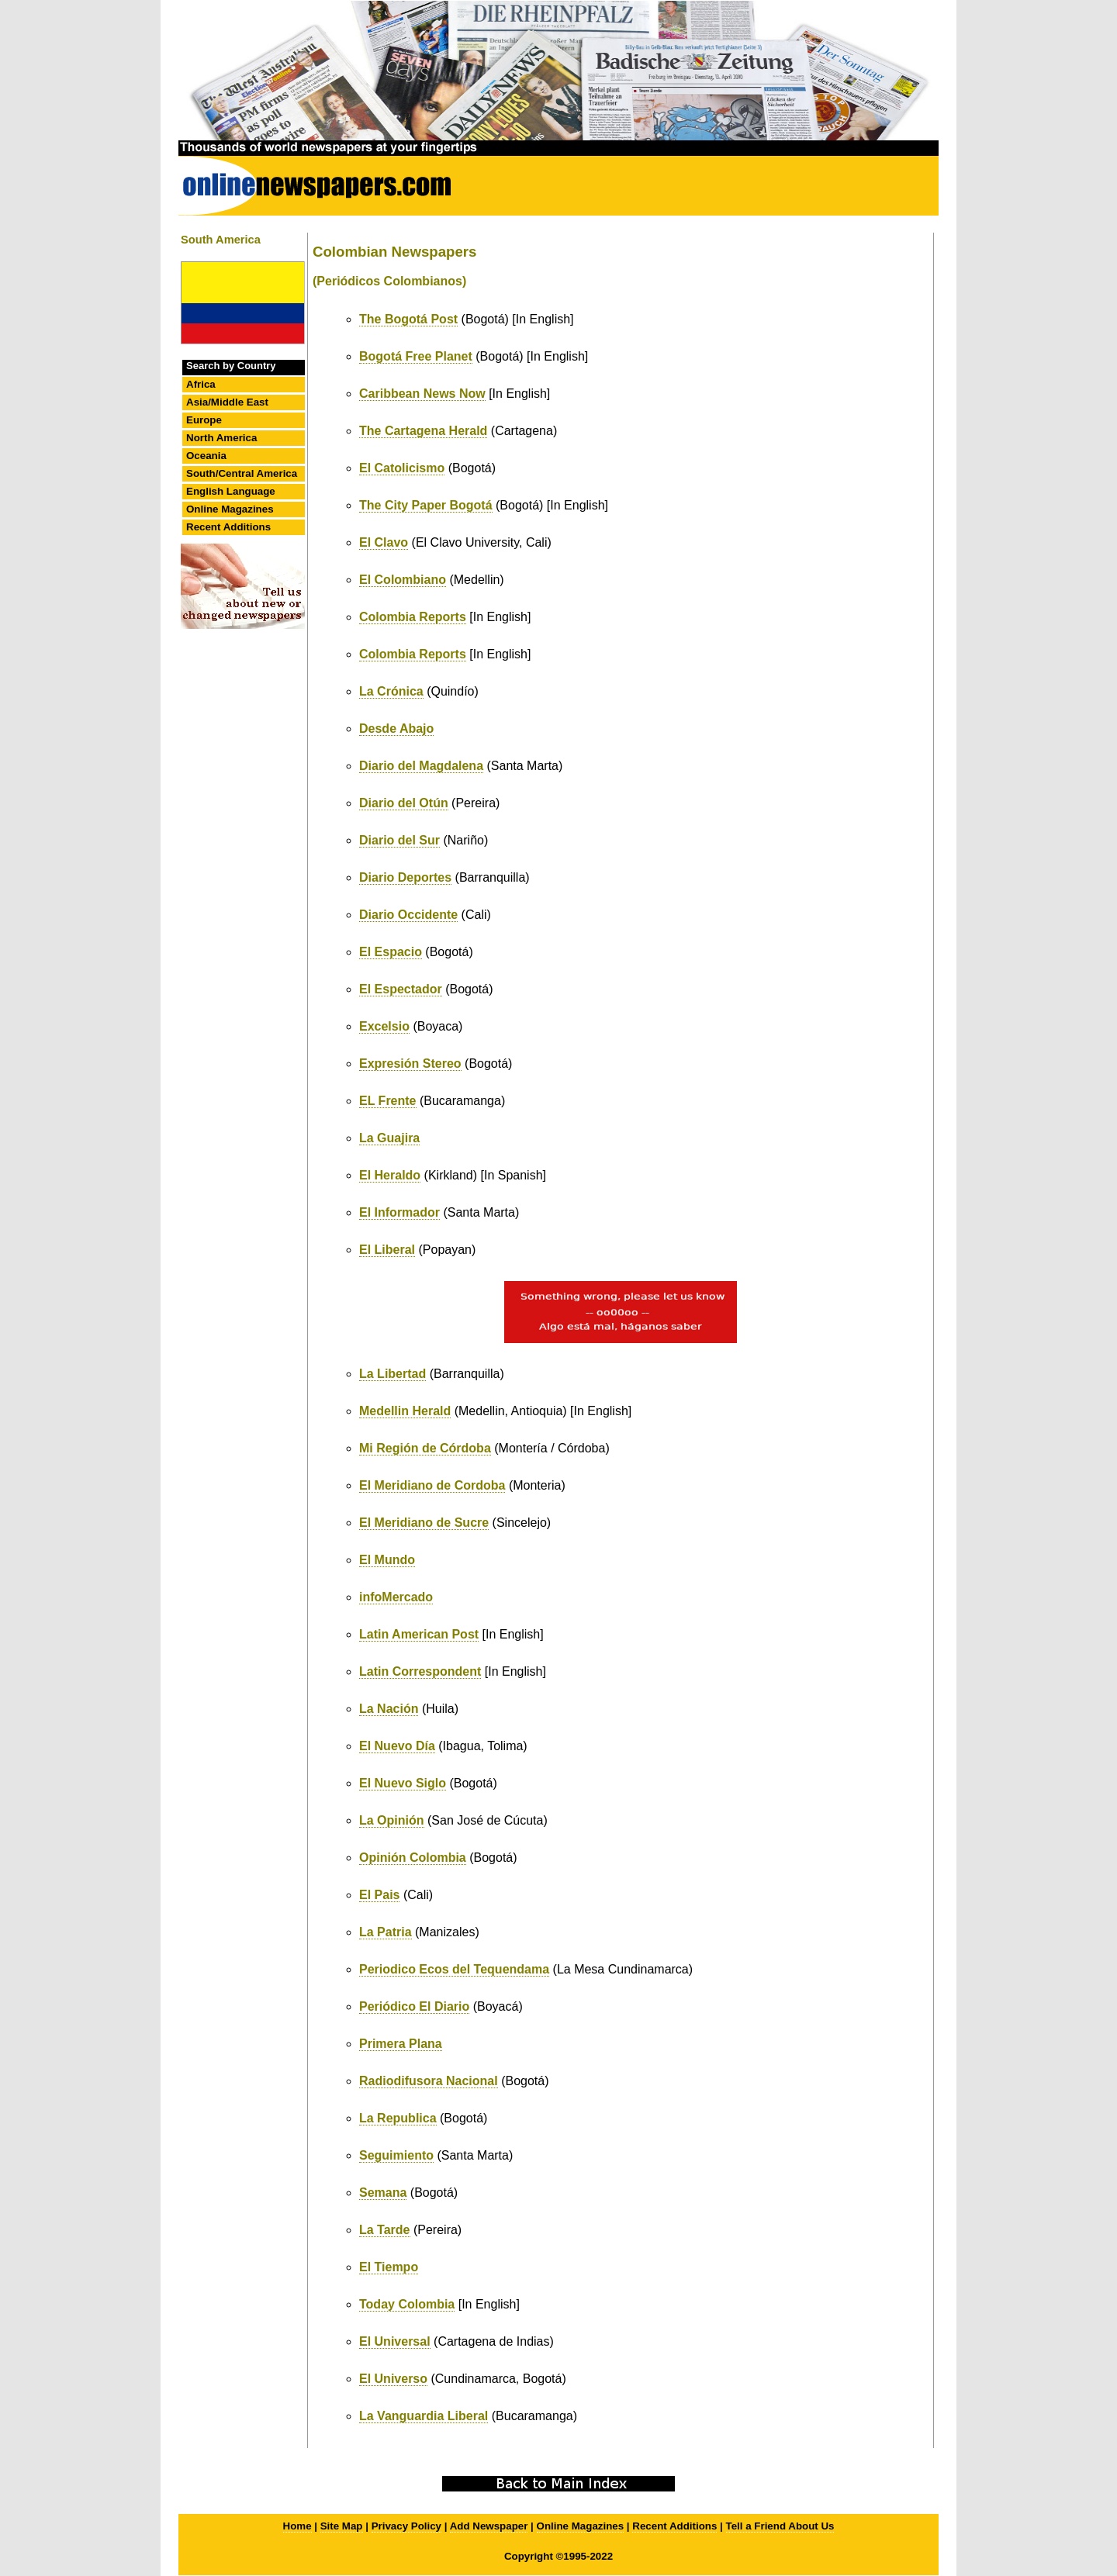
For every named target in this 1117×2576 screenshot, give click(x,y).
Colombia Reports (412, 616)
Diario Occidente (408, 914)
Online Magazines (230, 509)
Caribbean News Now (422, 393)
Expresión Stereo (410, 1063)
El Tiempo (388, 2267)
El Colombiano (402, 579)
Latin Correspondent (420, 1671)
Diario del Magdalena (421, 765)
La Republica (398, 2118)
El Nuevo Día (397, 1745)
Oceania (206, 455)
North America (221, 438)
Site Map (341, 2526)
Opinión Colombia (412, 1857)
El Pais (379, 1894)
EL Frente (388, 1100)
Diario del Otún (403, 803)
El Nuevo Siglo (402, 1783)
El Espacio (390, 951)
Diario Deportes (405, 877)
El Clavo (383, 542)
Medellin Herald (405, 1410)
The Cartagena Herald (423, 430)
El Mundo (387, 1559)
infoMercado (396, 1597)
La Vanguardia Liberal (423, 2415)
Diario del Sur (399, 840)
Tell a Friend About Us (780, 2526)
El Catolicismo (401, 468)
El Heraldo (389, 1175)
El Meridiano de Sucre (424, 1522)
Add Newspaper (489, 2526)
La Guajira (389, 1138)
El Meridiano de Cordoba (432, 1485)
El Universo (393, 2378)
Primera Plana (400, 2043)
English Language (230, 491)
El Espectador (400, 989)
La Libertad (392, 1373)
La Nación (388, 1708)
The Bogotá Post (408, 319)
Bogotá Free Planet (415, 356)
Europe (204, 420)
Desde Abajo (396, 728)
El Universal (395, 2341)
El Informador (399, 1212)
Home (297, 2526)
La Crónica (391, 691)
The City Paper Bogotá (426, 505)
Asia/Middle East (227, 402)
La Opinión (391, 1820)
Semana (382, 2192)
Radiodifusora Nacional (428, 2080)
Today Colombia (407, 2304)
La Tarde (384, 2229)
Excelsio (384, 1026)
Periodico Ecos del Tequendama (454, 1969)
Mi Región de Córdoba (425, 1448)
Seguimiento (396, 2155)
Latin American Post (419, 1634)
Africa (201, 384)
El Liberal (387, 1249)
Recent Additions (228, 527)
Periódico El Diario (414, 2006)
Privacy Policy (406, 2526)
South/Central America (241, 473)
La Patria (385, 1932)
